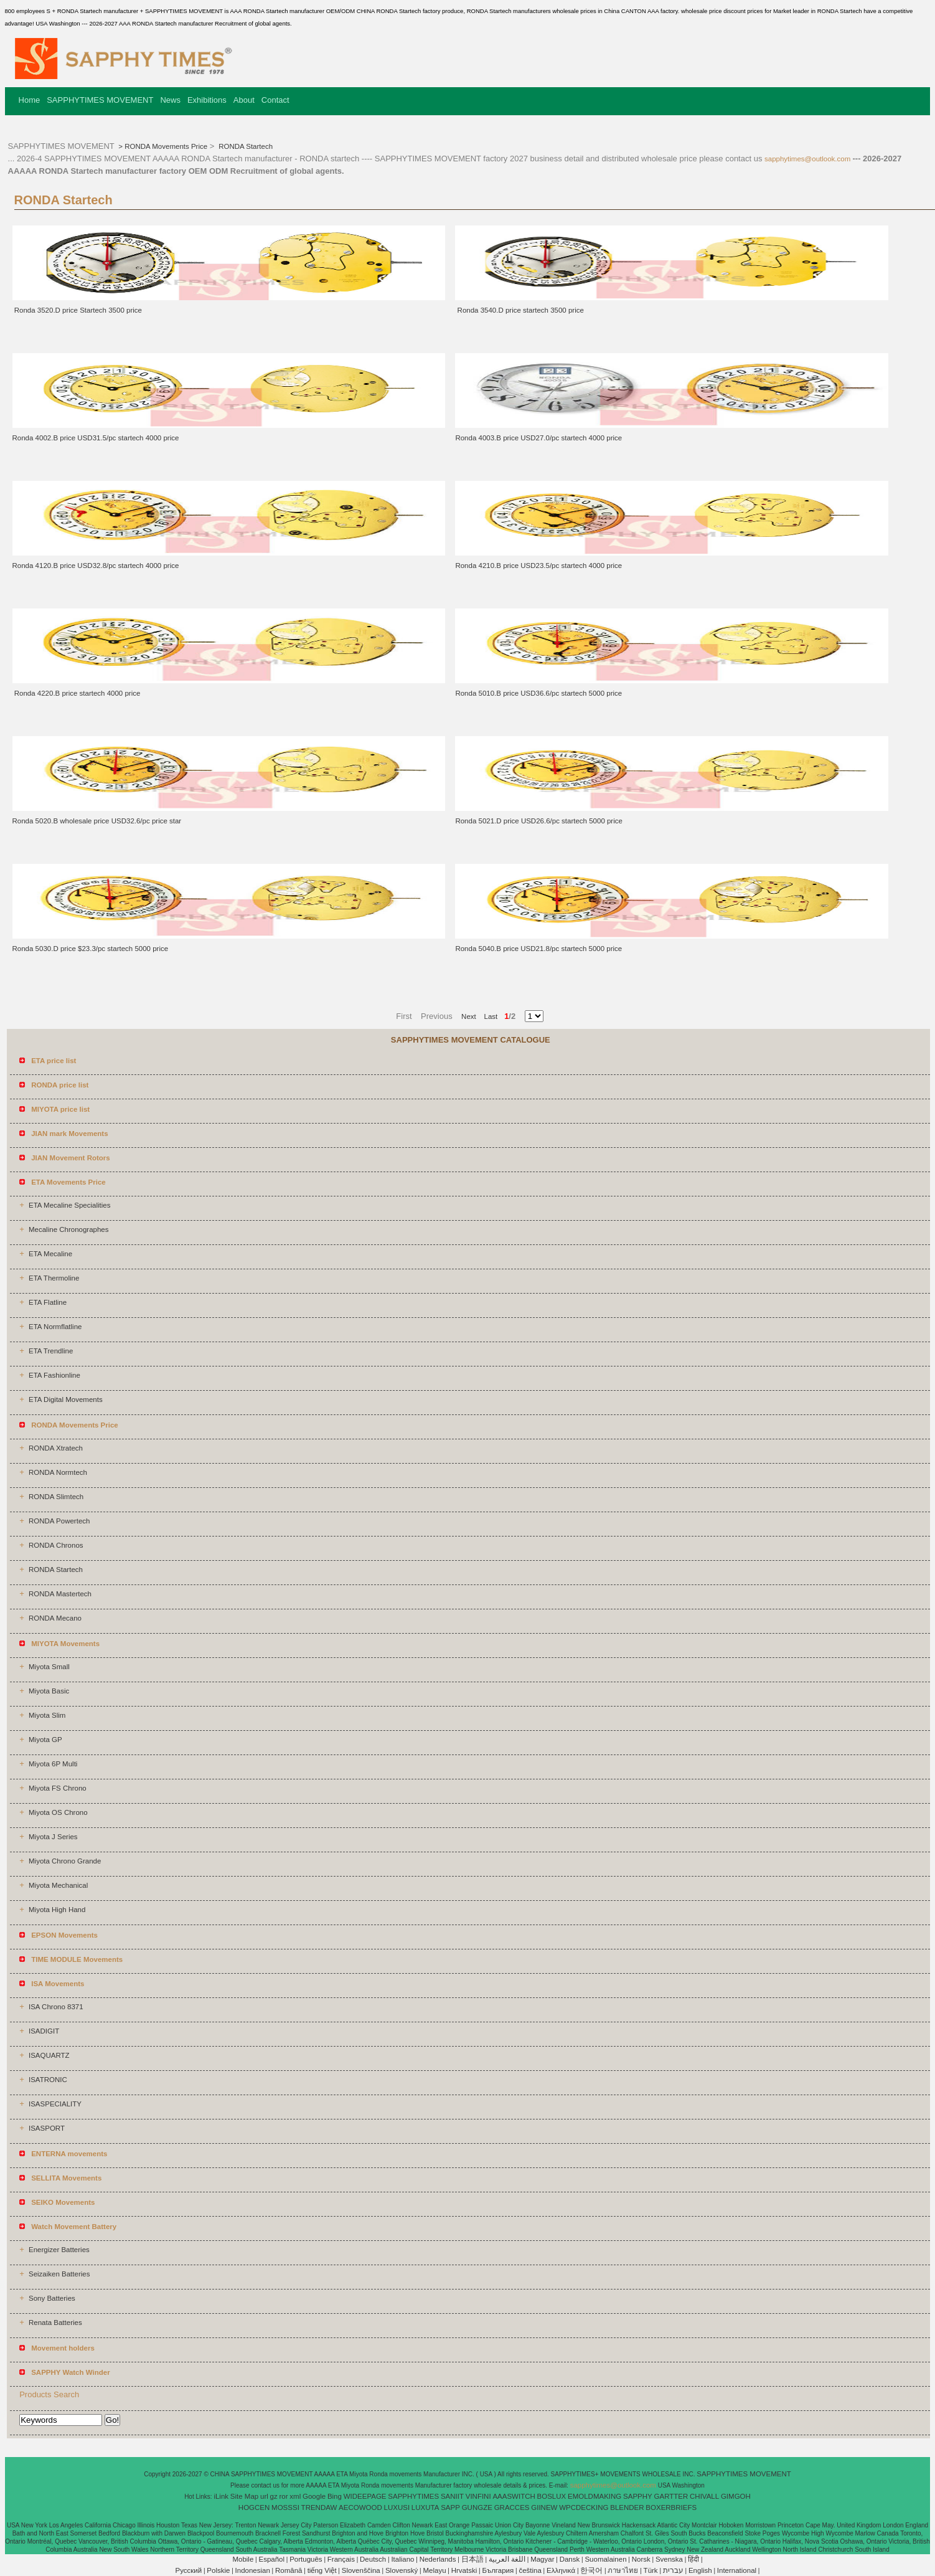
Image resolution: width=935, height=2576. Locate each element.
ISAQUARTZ (49, 2055)
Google (314, 2496)
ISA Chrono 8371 (56, 2006)
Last (487, 1016)
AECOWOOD (360, 2507)
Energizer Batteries (59, 2249)
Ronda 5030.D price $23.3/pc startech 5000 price (90, 948)
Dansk (570, 2559)
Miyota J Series (53, 1836)
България (498, 2570)
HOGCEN (254, 2507)
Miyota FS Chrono (58, 1788)
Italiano (402, 2559)
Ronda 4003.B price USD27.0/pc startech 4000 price (538, 438)
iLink (221, 2496)
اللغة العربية (507, 2559)
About (244, 100)
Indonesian (252, 2570)
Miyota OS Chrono (58, 1812)
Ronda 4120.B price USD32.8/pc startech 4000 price (95, 565)
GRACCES (512, 2507)
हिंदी (693, 2559)
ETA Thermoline (54, 1278)
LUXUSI (397, 2507)
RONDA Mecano (55, 1618)
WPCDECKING (583, 2507)
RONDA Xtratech (56, 1448)
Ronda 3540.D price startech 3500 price (519, 310)
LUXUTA (425, 2507)
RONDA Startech (245, 146)
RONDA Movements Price (166, 146)
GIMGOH (736, 2496)
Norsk (641, 2559)
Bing (334, 2496)
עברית (673, 2570)
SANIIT (452, 2496)
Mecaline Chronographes (69, 1229)
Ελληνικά (561, 2570)
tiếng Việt (322, 2570)
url (264, 2496)
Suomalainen (605, 2559)
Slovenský (401, 2570)
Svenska (669, 2559)
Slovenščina (361, 2570)
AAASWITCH (513, 2496)
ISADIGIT (44, 2031)
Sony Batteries (52, 2298)
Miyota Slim (47, 1715)
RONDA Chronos (56, 1545)
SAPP (450, 2507)
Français (341, 2559)
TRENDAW (319, 2507)
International (736, 2570)
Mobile (242, 2559)
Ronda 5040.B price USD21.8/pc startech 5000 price (538, 948)
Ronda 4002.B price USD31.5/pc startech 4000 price (95, 438)
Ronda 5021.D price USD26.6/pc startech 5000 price (539, 821)
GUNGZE (477, 2507)
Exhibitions (207, 100)
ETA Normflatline (55, 1326)
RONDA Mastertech (60, 1594)
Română (288, 2570)
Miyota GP (45, 1739)
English (700, 2570)
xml (295, 2496)
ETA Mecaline (50, 1253)
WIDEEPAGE (365, 2496)
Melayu (434, 2570)
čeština (530, 2570)
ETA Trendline (51, 1351)
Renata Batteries (55, 2322)
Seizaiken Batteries (59, 2274)
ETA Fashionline (54, 1375)
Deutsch (373, 2559)
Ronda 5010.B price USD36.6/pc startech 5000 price (538, 693)
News (170, 100)
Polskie (218, 2570)
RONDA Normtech (58, 1472)
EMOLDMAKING (594, 2496)
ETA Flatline (48, 1302)
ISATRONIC (48, 2079)
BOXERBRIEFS (671, 2507)
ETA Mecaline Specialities (69, 1205)
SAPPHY (637, 2496)
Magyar (542, 2559)
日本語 (472, 2559)
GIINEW (544, 2507)
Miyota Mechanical (58, 1885)
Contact (275, 100)
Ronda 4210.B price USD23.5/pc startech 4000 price (538, 565)
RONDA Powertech (59, 1521)
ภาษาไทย (623, 2570)
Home (29, 100)
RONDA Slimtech (56, 1496)
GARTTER (671, 2496)
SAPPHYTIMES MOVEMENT (100, 100)
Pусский (189, 2570)
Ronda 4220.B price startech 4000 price (76, 693)
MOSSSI (285, 2507)
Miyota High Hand (57, 1909)
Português (305, 2559)
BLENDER (627, 2507)
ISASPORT (47, 2128)
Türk (651, 2570)
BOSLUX (551, 2496)
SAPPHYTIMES (413, 2496)
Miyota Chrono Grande (65, 1861)
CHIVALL (704, 2496)
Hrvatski (464, 2570)
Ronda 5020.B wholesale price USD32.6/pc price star (97, 821)
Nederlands (438, 2559)
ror (284, 2496)
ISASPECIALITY (55, 2104)
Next (468, 1016)
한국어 (591, 2570)
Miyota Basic (49, 1691)
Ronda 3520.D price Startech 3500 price (77, 310)
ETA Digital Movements (66, 1399)
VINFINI (478, 2496)
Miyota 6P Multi (53, 1764)
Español (271, 2559)
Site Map (244, 2496)
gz (274, 2496)
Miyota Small (49, 1666)
